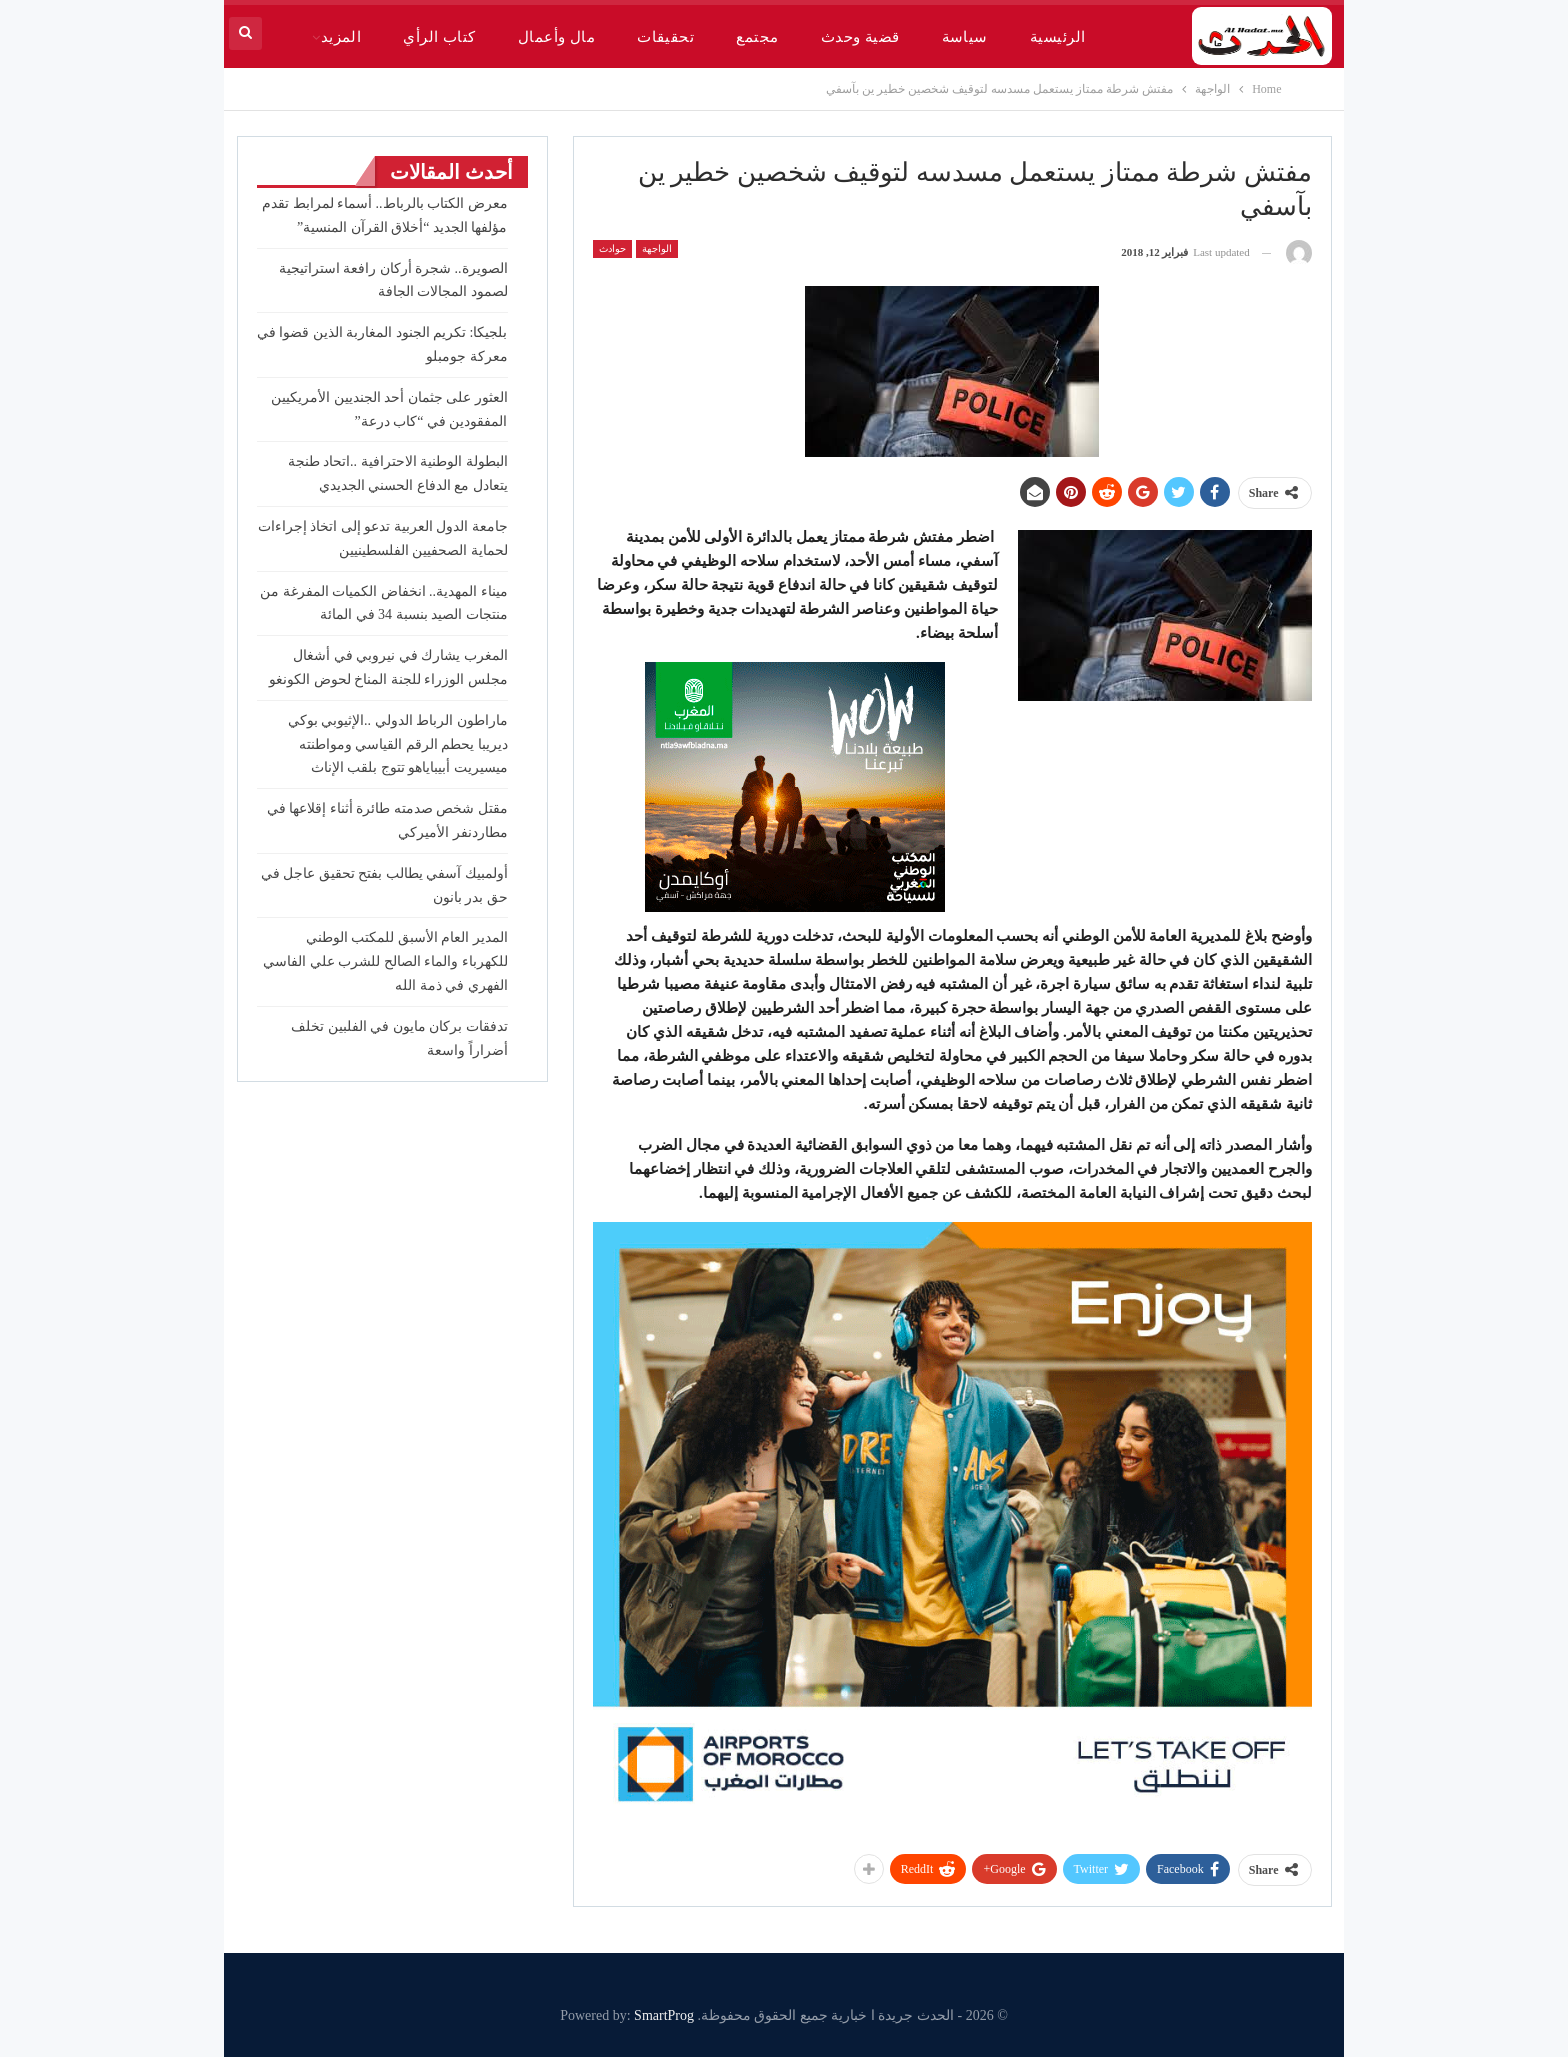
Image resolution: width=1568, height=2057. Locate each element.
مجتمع (757, 37)
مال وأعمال (556, 37)
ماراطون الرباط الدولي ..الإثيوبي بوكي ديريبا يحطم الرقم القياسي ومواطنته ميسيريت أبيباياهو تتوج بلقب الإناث (398, 744)
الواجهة (657, 248)
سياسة (965, 37)
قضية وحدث (860, 37)
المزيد (341, 37)
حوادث (612, 248)
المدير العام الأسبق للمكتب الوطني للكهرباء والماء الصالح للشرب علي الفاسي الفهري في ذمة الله (385, 961)
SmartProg (664, 2015)
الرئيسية (1058, 37)
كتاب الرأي (439, 37)
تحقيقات (665, 37)
